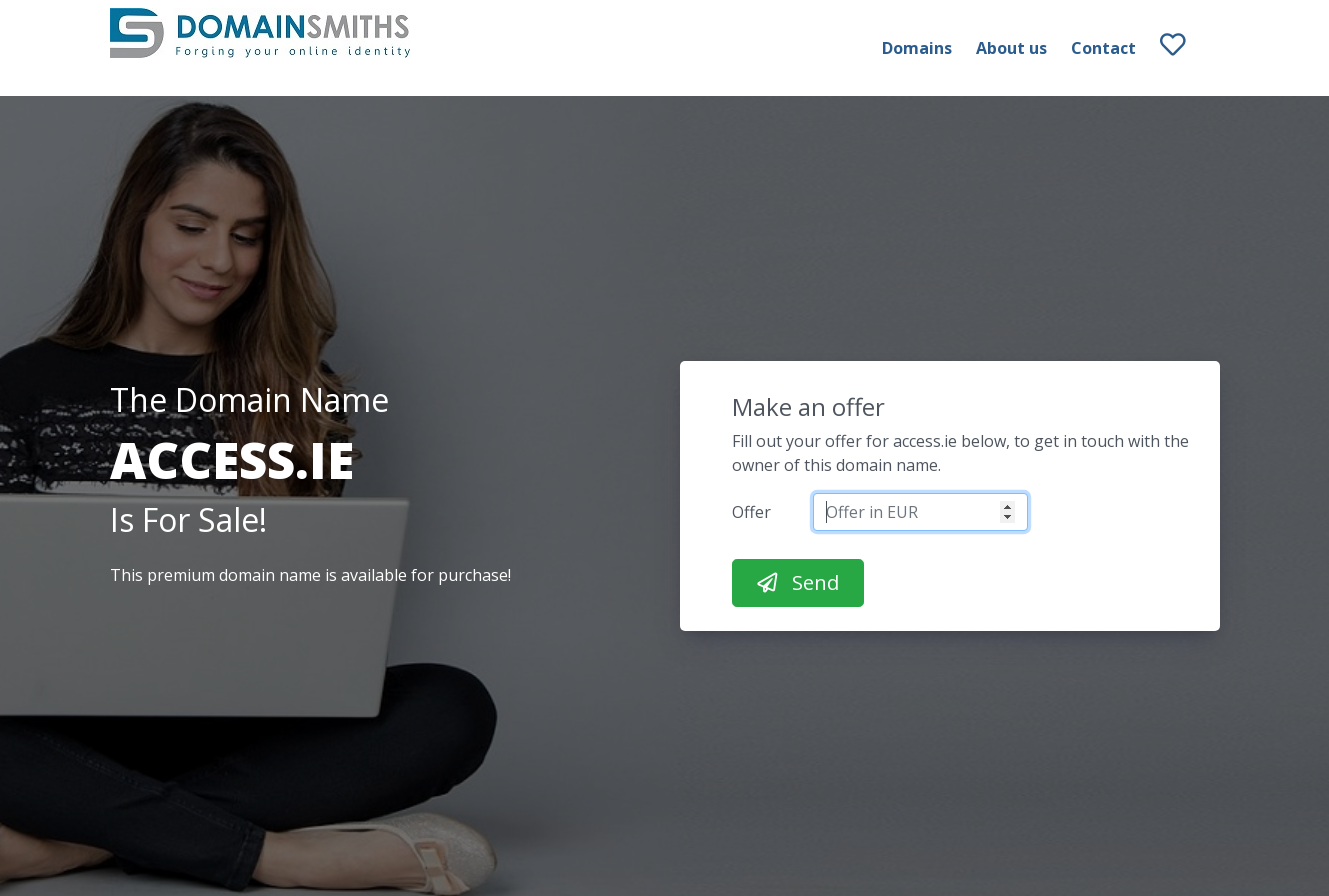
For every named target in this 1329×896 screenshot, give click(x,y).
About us (1011, 48)
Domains (917, 48)
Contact (1103, 48)
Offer (751, 512)
